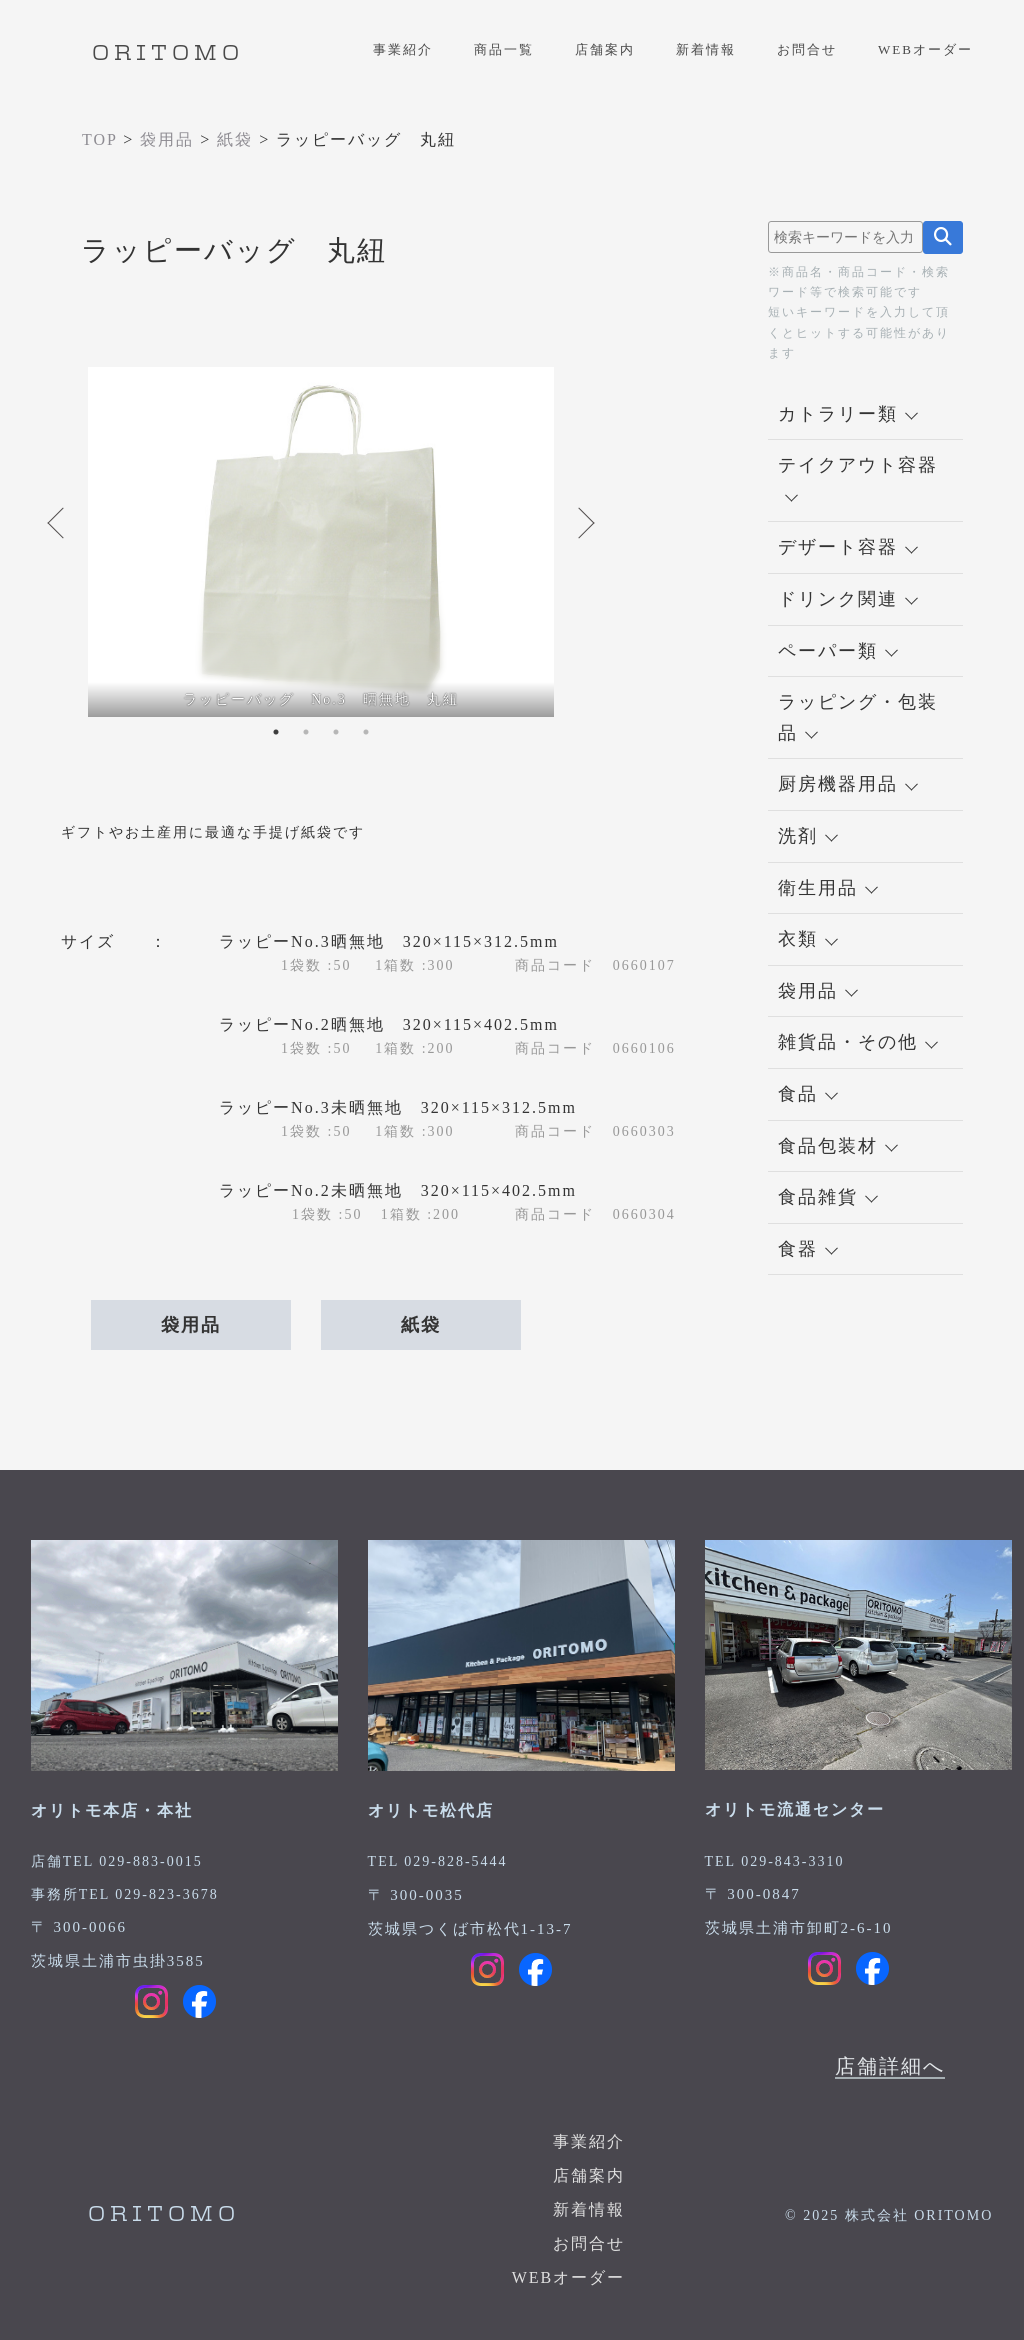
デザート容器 (848, 547)
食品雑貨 (828, 1197)
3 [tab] (336, 732)
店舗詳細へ (890, 2066)
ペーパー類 (838, 651)
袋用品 (191, 1325)
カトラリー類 (848, 414)
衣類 (808, 939)
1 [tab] (276, 732)
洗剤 (808, 836)
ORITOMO (168, 54)
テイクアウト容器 (858, 478)
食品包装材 (838, 1146)
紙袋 (421, 1325)
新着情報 (706, 49)
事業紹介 (403, 49)
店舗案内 (605, 49)
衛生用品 (828, 888)
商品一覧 (504, 49)
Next (584, 523)
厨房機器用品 (848, 784)
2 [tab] (306, 732)
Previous (58, 523)
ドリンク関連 (848, 599)
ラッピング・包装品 (858, 717)
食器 (808, 1249)
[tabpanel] (321, 542)
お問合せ (807, 49)
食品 (808, 1094)
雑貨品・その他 (858, 1042)
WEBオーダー (925, 49)
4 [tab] (366, 732)
